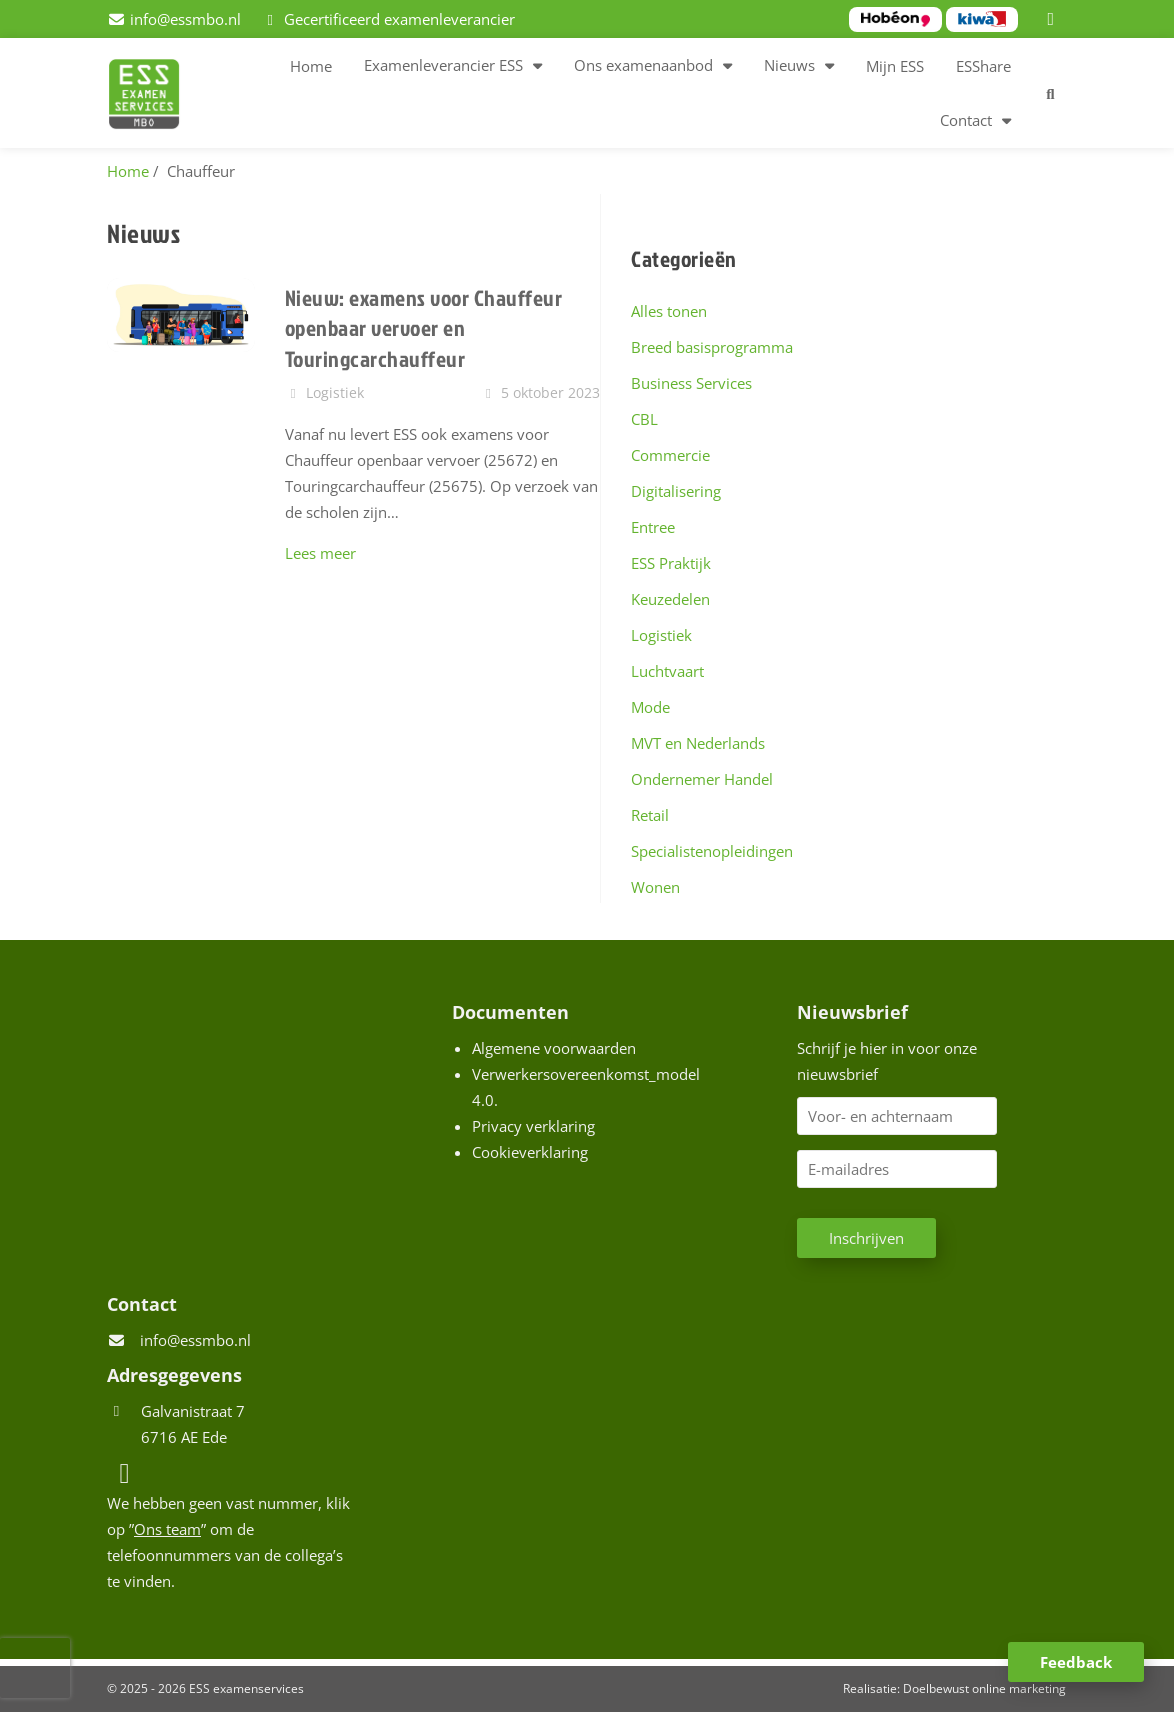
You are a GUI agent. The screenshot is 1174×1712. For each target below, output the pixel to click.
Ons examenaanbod (643, 65)
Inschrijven (866, 1238)
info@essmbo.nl (195, 1340)
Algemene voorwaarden (554, 1048)
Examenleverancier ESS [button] (443, 65)
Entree (653, 527)
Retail (650, 815)
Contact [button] (966, 120)
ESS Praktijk (671, 563)
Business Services (691, 383)
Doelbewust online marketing (984, 1688)
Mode (650, 707)
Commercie (670, 455)
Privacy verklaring (533, 1126)
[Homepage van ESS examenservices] (154, 97)
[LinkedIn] (1054, 19)
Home (311, 66)
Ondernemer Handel (702, 779)
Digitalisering (676, 491)
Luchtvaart (667, 671)
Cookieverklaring (530, 1152)
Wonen (655, 887)
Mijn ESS (895, 66)
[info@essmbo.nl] (174, 19)
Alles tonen (669, 311)
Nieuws (789, 65)
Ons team (167, 1529)
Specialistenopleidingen (712, 851)
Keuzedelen (670, 599)
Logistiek (661, 635)
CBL (644, 419)
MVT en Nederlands (698, 743)
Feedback (1076, 1662)
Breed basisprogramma (712, 347)
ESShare (983, 66)
